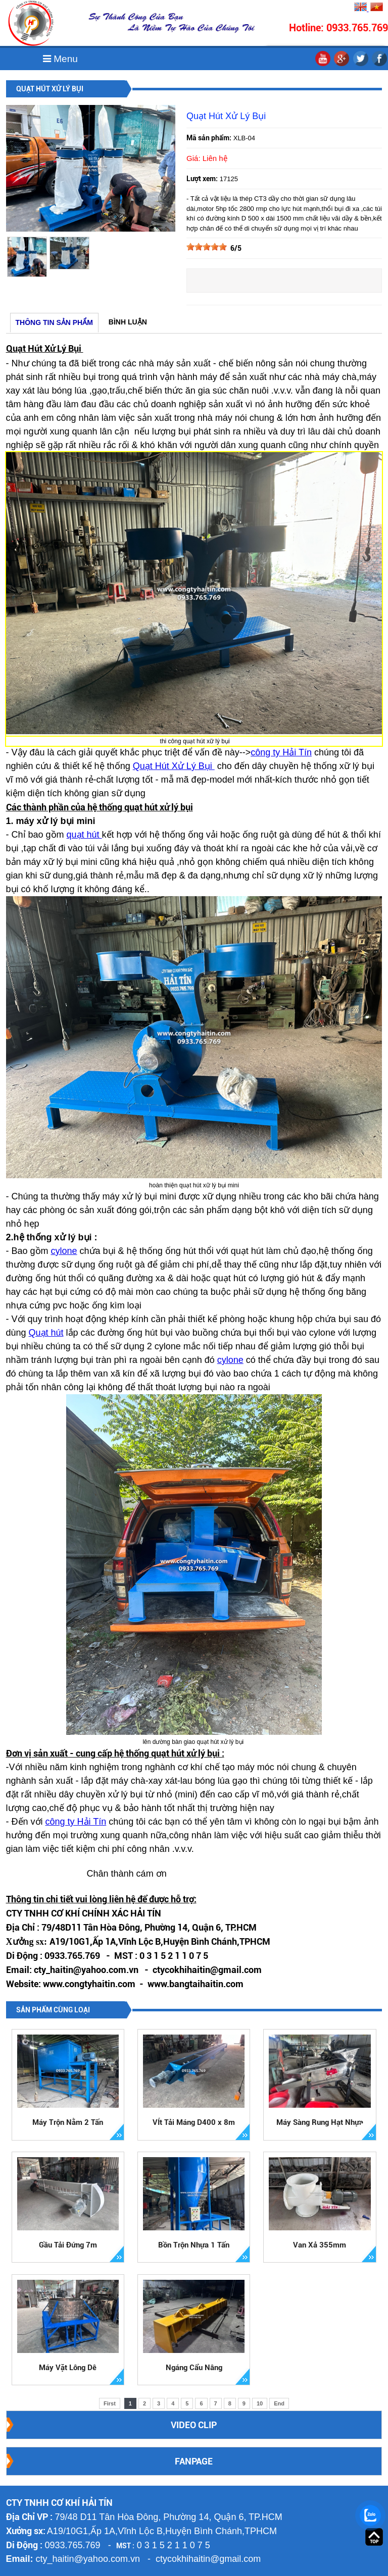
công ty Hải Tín (281, 752)
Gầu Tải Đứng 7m (68, 2245)
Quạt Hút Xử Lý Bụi (174, 766)
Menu (60, 58)
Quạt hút (46, 1333)
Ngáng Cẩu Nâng (194, 2367)
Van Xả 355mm (319, 2245)
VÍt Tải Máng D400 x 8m (194, 2122)
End (279, 2403)
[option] (27, 257)
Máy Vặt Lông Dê (67, 2367)
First (110, 2403)
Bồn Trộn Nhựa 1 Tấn (193, 2245)
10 (260, 2403)
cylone (64, 1251)
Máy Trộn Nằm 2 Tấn (67, 2122)
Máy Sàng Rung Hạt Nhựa (319, 2122)
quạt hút (84, 835)
